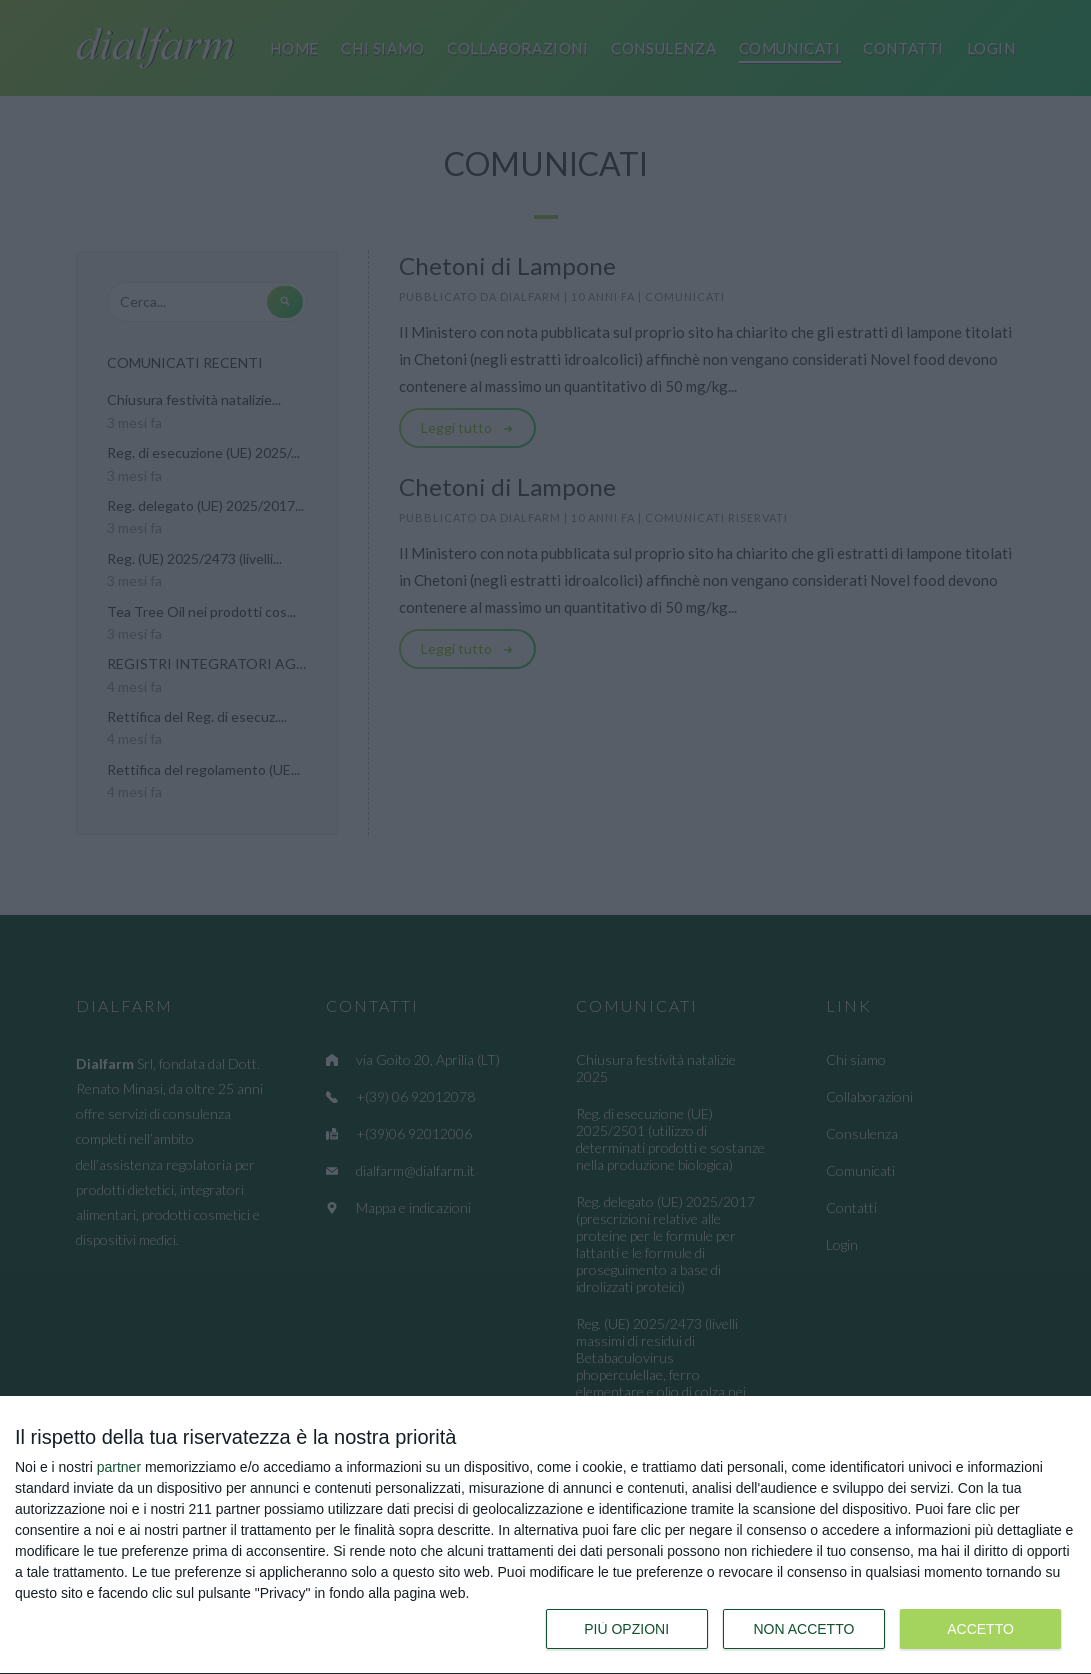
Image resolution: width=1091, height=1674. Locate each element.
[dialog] (545, 1535)
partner (119, 1467)
